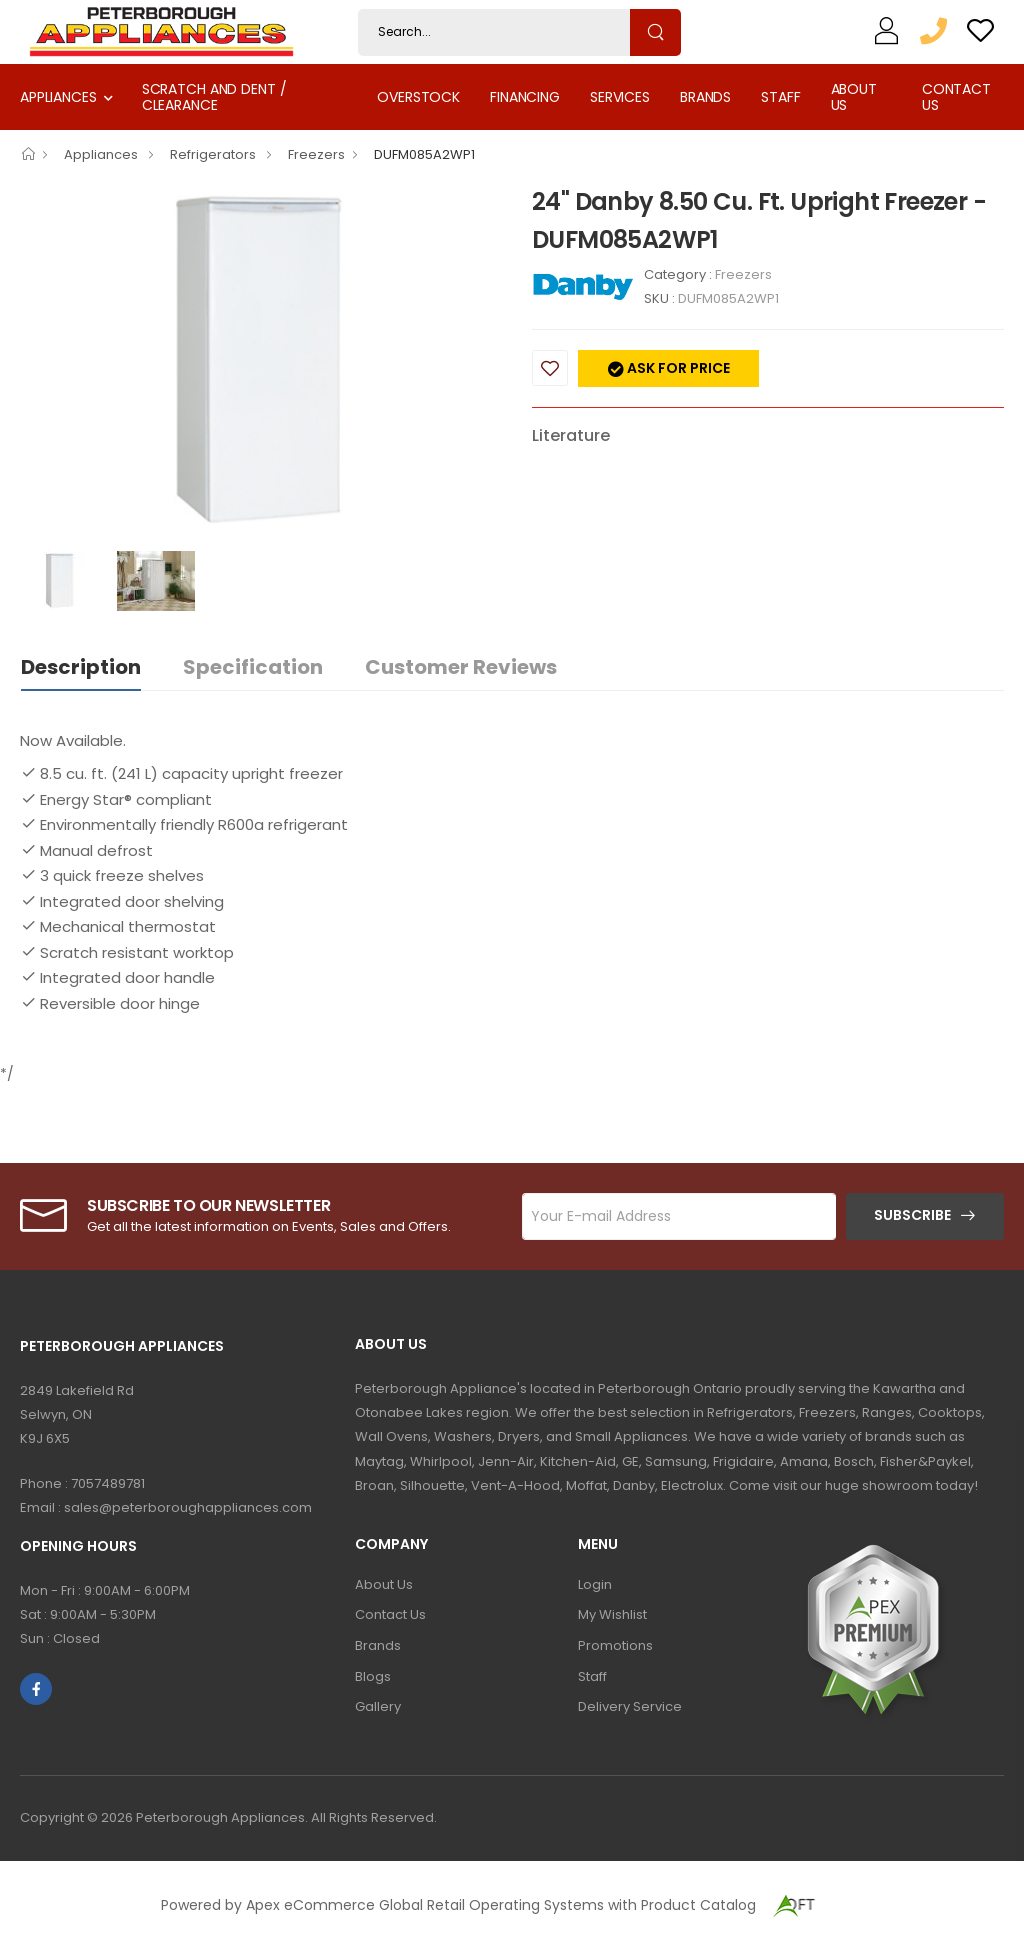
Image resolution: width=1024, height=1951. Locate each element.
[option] (261, 362)
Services (620, 97)
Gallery (378, 1706)
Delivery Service (630, 1706)
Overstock (418, 97)
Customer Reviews (461, 667)
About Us (854, 96)
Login (595, 1584)
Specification (253, 667)
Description (81, 667)
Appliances (58, 97)
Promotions (615, 1645)
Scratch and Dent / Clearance (214, 96)
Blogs (373, 1676)
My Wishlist (612, 1614)
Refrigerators (214, 154)
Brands (705, 97)
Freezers (316, 154)
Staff (780, 97)
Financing (525, 97)
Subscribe (912, 1215)
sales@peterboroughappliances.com (188, 1507)
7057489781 (108, 1483)
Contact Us (956, 96)
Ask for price (677, 368)
